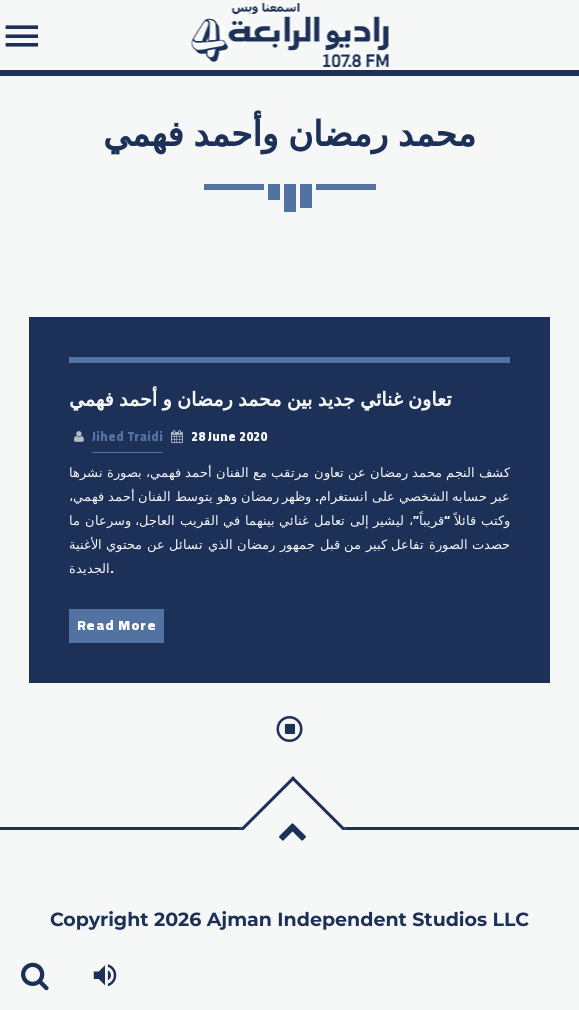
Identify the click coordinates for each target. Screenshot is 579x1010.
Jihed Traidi (127, 436)
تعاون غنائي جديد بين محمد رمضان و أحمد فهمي (260, 399)
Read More (117, 625)
